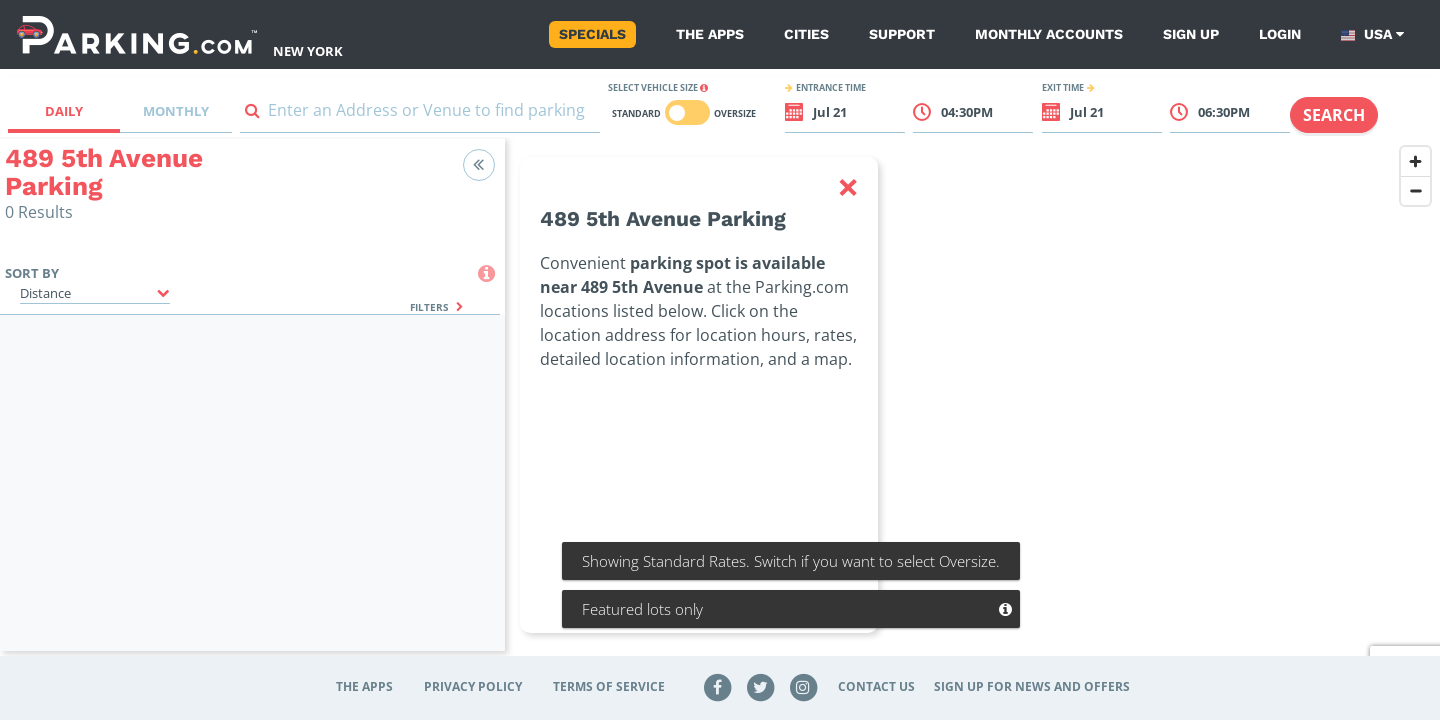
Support (902, 34)
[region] (972, 407)
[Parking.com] (137, 34)
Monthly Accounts (1049, 34)
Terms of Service (609, 686)
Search (1334, 115)
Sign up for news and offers (1032, 686)
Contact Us (876, 686)
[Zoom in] (1415, 161)
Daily (64, 111)
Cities (806, 34)
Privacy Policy (473, 686)
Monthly (176, 111)
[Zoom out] (1415, 190)
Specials (592, 34)
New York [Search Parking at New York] (308, 51)
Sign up (1191, 34)
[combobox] (420, 114)
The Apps (710, 34)
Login (1280, 34)
